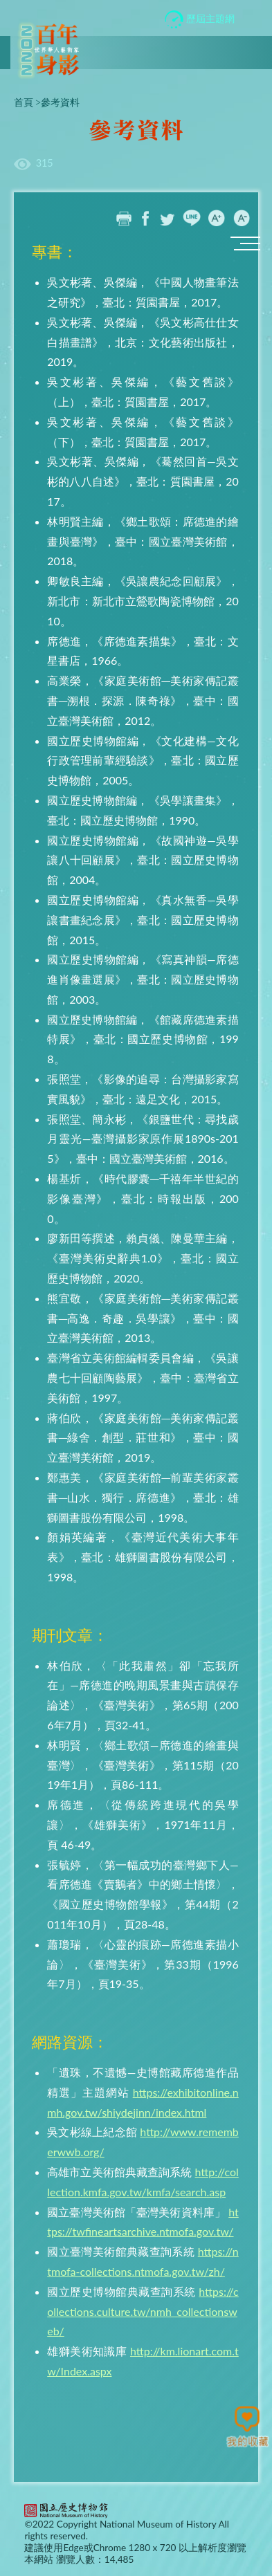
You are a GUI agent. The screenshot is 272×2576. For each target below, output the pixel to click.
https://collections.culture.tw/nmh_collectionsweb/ (143, 2311)
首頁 (23, 102)
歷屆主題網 (200, 19)
